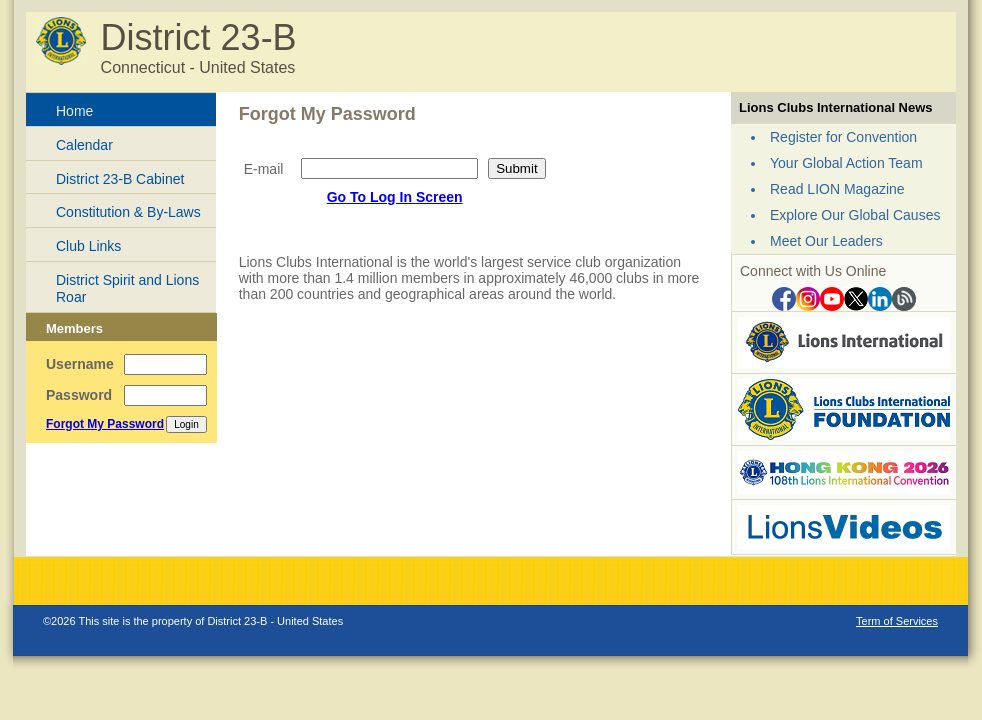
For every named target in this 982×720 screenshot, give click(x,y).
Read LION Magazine (837, 189)
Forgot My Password (105, 424)
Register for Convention (843, 137)
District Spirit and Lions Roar (127, 288)
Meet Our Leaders (826, 241)
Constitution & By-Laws (128, 212)
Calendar (84, 145)
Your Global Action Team (846, 163)
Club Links (88, 246)
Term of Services (897, 621)
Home (74, 111)
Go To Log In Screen (395, 197)
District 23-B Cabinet (120, 179)
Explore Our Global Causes (855, 215)
